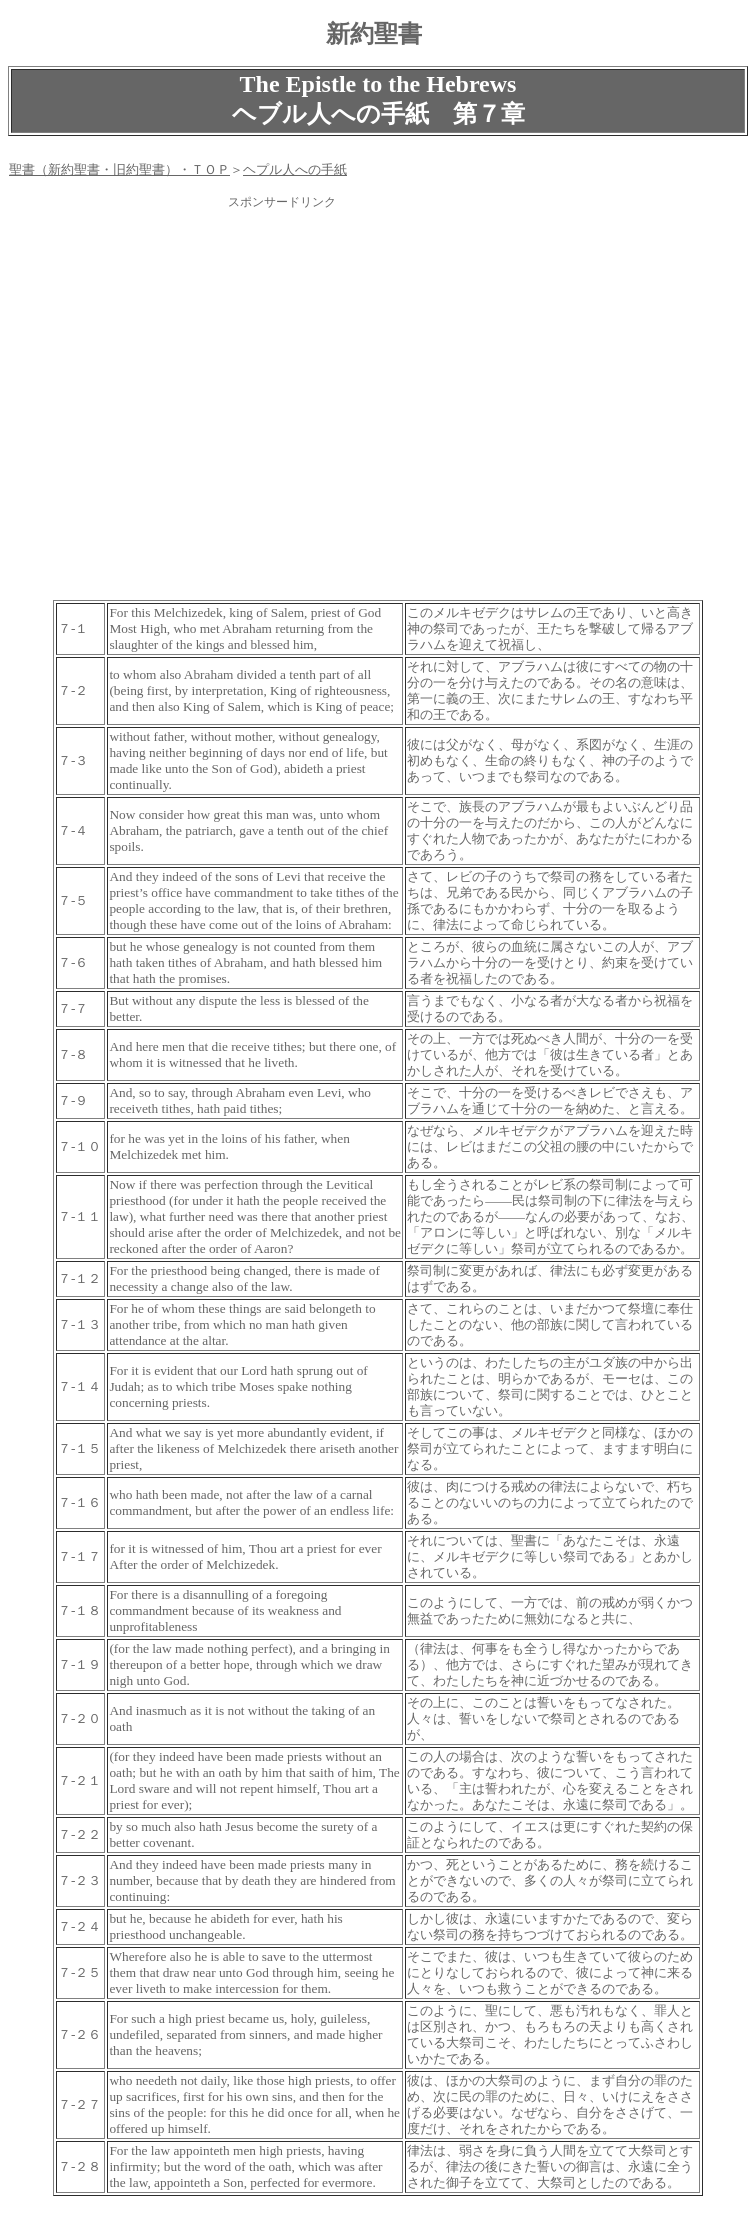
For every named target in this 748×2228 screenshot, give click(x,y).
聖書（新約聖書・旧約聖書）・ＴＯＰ (119, 169)
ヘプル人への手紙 (295, 169)
